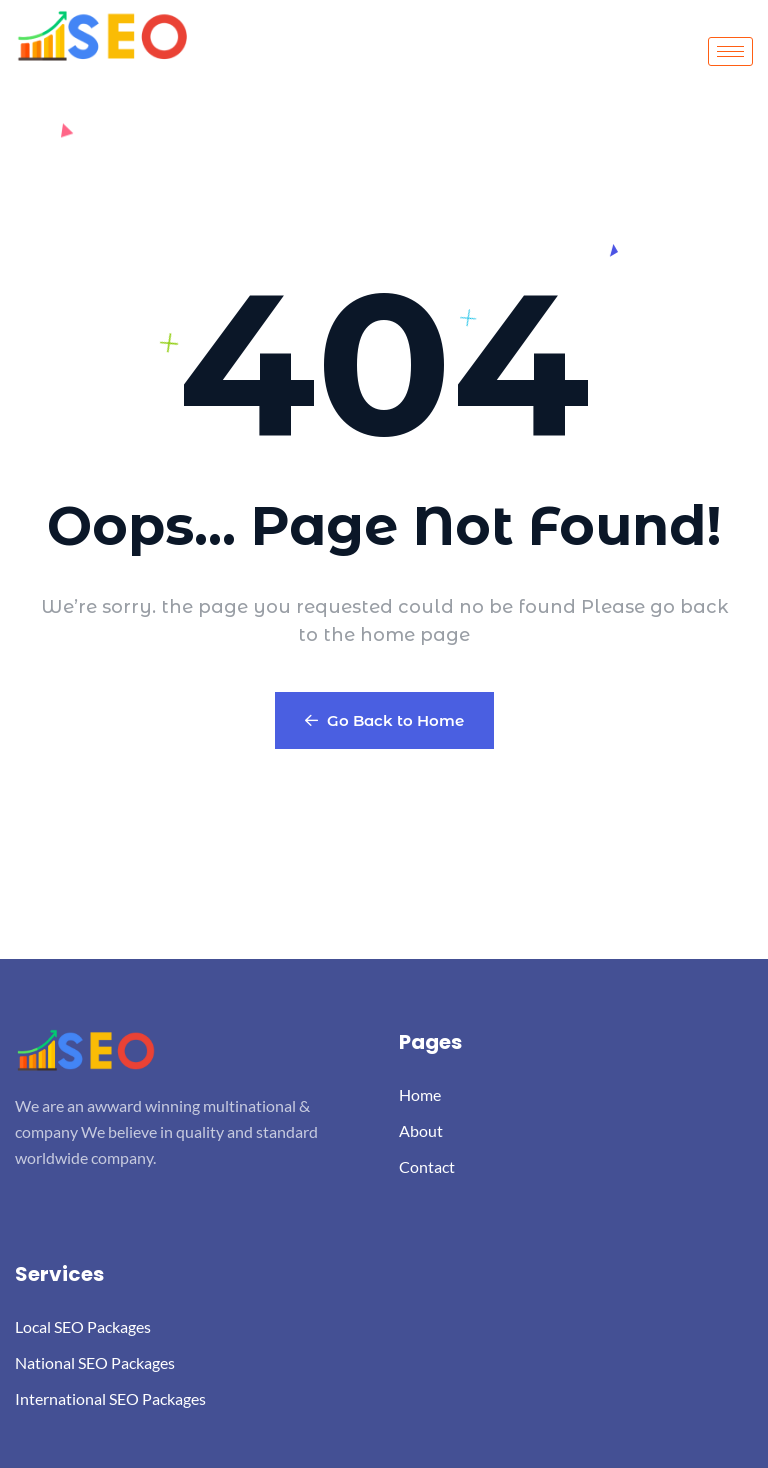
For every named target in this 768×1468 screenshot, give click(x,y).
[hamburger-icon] (730, 51)
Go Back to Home (384, 720)
